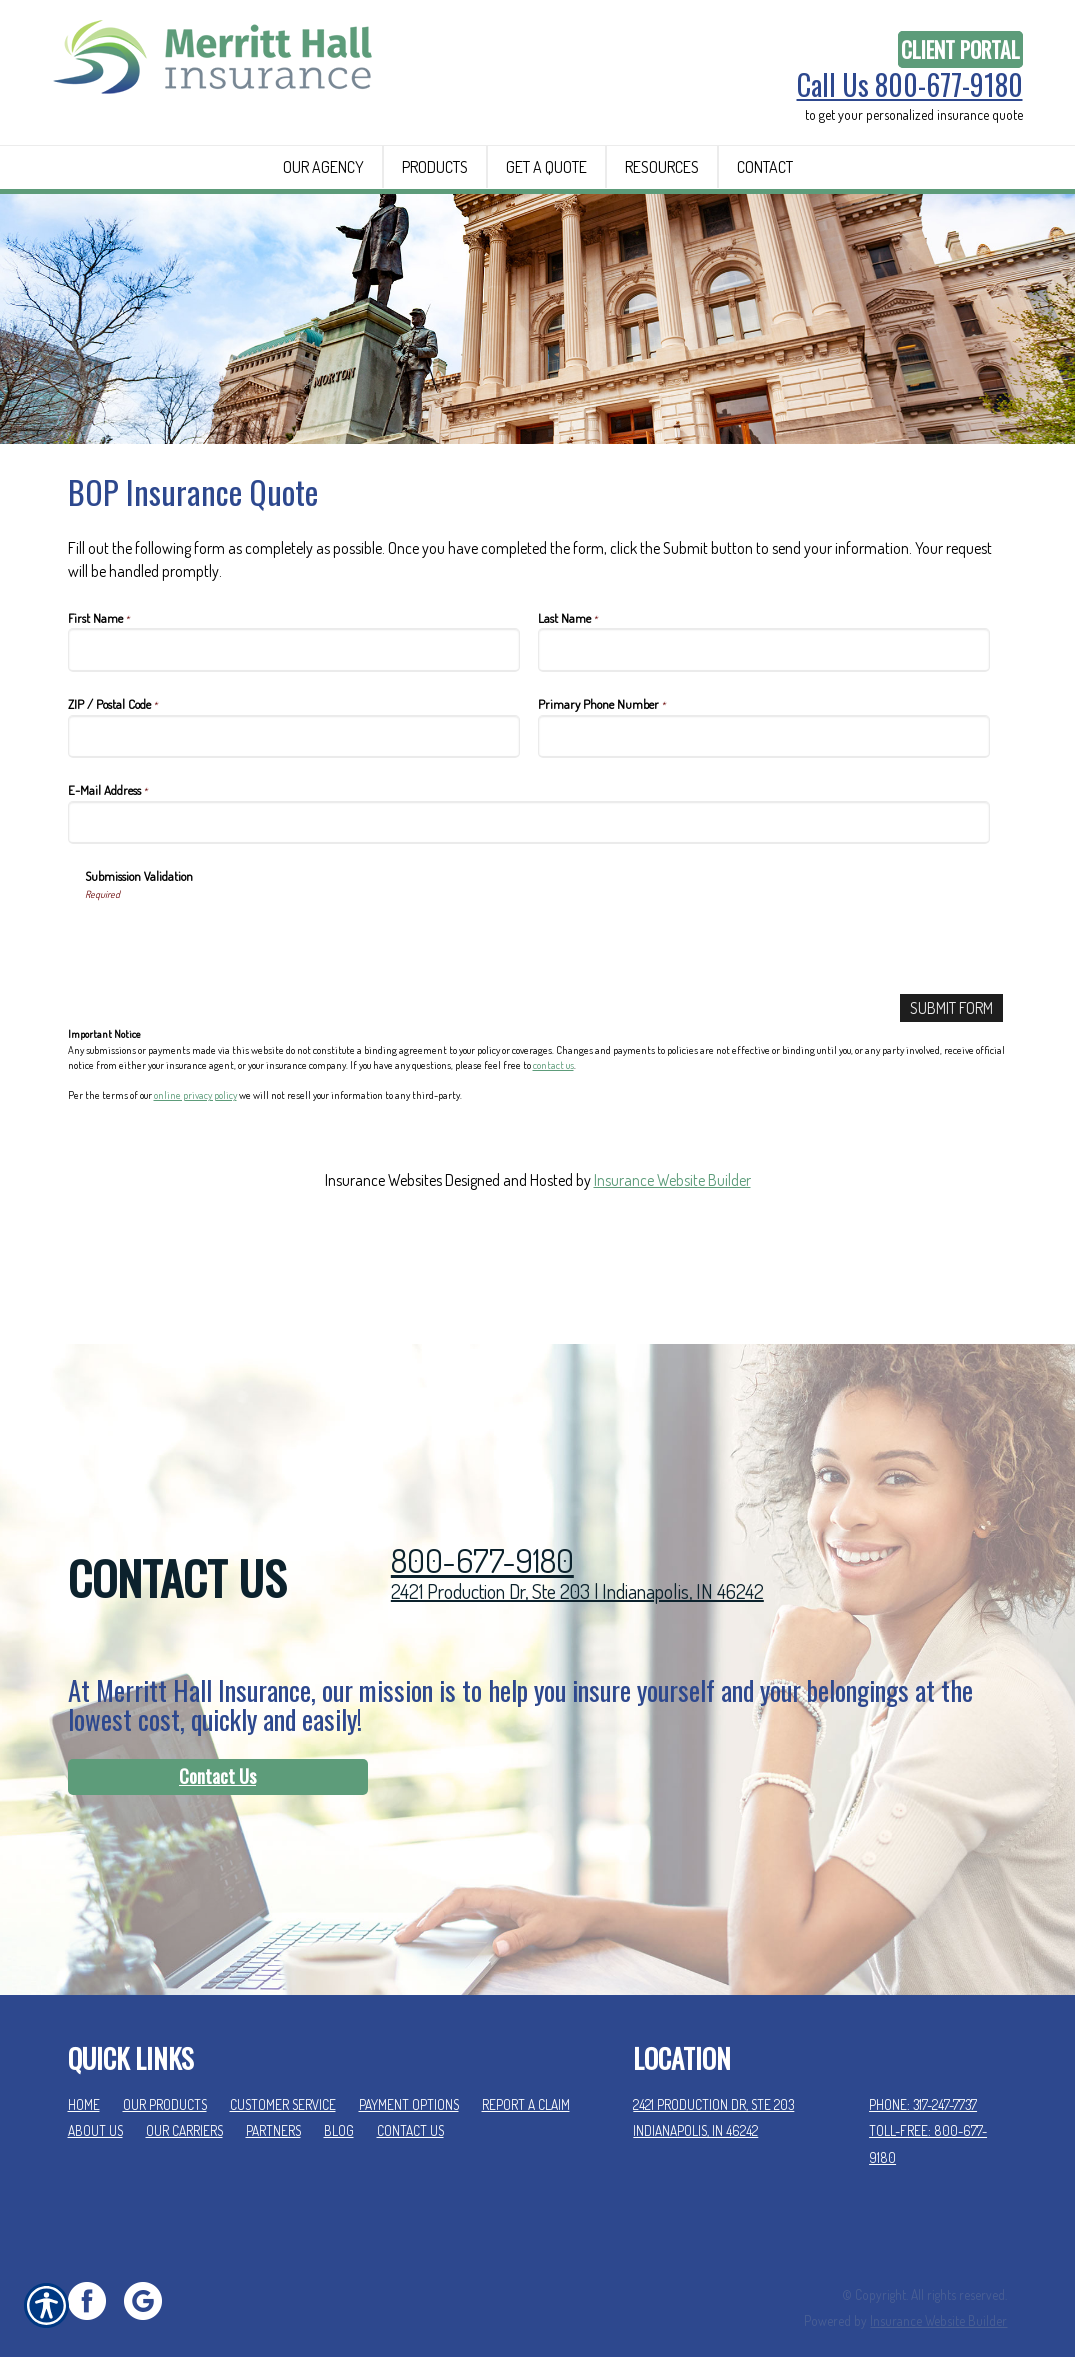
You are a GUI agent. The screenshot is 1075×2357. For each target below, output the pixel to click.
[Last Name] (764, 743)
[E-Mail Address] (529, 916)
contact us (553, 1159)
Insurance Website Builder (672, 1274)
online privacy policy (195, 1190)
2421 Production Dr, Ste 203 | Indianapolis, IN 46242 (577, 1563)
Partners (273, 2102)
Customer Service (283, 2076)
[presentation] (237, 1034)
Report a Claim (526, 2076)
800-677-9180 (482, 1532)
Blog (339, 2102)
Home (84, 2076)
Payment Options (409, 2076)
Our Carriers (184, 2102)
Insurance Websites (383, 1274)
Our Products (165, 2076)
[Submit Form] (951, 1102)
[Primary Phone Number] (764, 830)
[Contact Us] (218, 1749)
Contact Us (217, 1748)
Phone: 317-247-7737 (923, 2076)
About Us (95, 2102)
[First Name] (294, 743)
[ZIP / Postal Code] (294, 830)
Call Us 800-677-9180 (910, 85)
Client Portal (960, 49)
